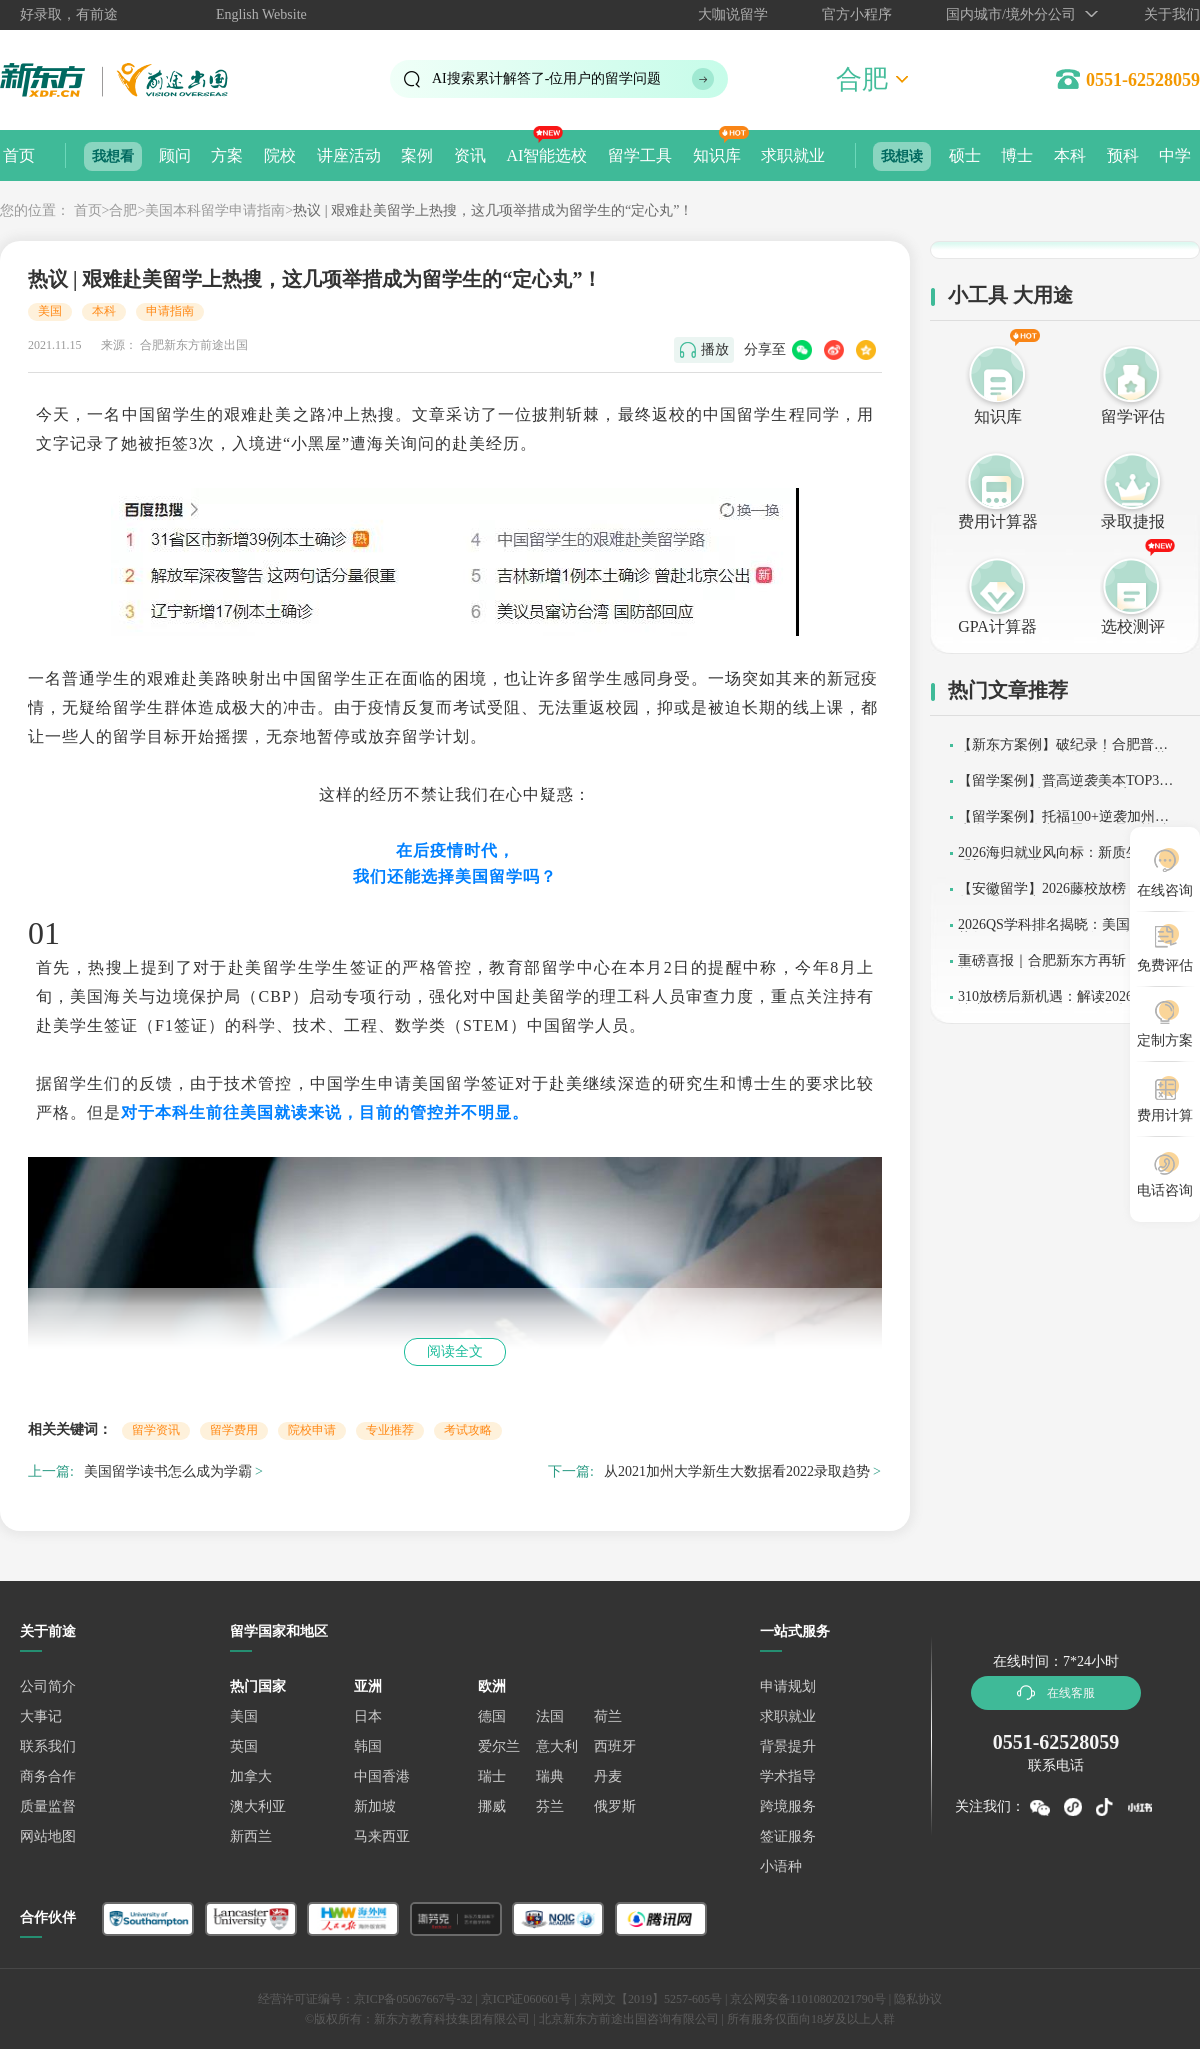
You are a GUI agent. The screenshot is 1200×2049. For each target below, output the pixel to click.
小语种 (781, 1866)
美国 (50, 311)
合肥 (123, 210)
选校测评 (1133, 626)
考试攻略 (468, 1430)
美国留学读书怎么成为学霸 (168, 1471)
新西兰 (251, 1836)
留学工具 (640, 155)
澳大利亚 (258, 1806)
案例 (417, 155)
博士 (1017, 155)
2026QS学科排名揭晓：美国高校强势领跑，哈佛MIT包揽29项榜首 (1065, 931)
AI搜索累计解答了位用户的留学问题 (546, 78)
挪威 (492, 1806)
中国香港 (382, 1776)
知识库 (717, 155)
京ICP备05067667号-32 (413, 1999)
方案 (227, 155)
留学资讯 (156, 1430)
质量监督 (48, 1806)
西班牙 (615, 1746)
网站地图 (48, 1836)
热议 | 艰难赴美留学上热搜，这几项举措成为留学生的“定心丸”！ (493, 210)
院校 (280, 155)
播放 (715, 349)
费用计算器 (998, 521)
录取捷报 (1133, 521)
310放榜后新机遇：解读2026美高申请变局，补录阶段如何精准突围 (1066, 1003)
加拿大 (251, 1776)
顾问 (175, 155)
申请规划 (788, 1686)
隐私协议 (918, 1999)
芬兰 (550, 1806)
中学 (1175, 155)
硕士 (965, 155)
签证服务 (788, 1836)
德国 (492, 1716)
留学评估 (1133, 416)
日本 (368, 1716)
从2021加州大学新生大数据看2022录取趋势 (737, 1471)
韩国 (368, 1746)
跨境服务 (788, 1806)
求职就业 (793, 155)
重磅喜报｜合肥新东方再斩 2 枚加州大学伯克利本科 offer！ (1063, 967)
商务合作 (48, 1776)
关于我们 (1172, 14)
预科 (1123, 155)
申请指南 (170, 311)
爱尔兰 (499, 1746)
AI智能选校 (546, 155)
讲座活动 (349, 155)
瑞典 (550, 1776)
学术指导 (788, 1776)
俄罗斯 (615, 1806)
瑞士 (492, 1776)
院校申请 (312, 1430)
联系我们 (48, 1746)
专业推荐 (390, 1430)
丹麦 (608, 1776)
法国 (550, 1716)
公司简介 (48, 1686)
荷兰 (608, 1716)
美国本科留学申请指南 (215, 210)
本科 (1070, 155)
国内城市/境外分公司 (1011, 14)
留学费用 (234, 1430)
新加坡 (375, 1806)
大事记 (41, 1716)
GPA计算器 (997, 626)
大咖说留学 (733, 14)
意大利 (557, 1746)
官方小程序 (857, 14)
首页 (19, 155)
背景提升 (788, 1746)
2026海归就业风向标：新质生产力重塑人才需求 (1063, 859)
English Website (261, 14)
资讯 (470, 155)
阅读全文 (455, 1351)
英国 (244, 1746)
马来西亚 (382, 1836)
